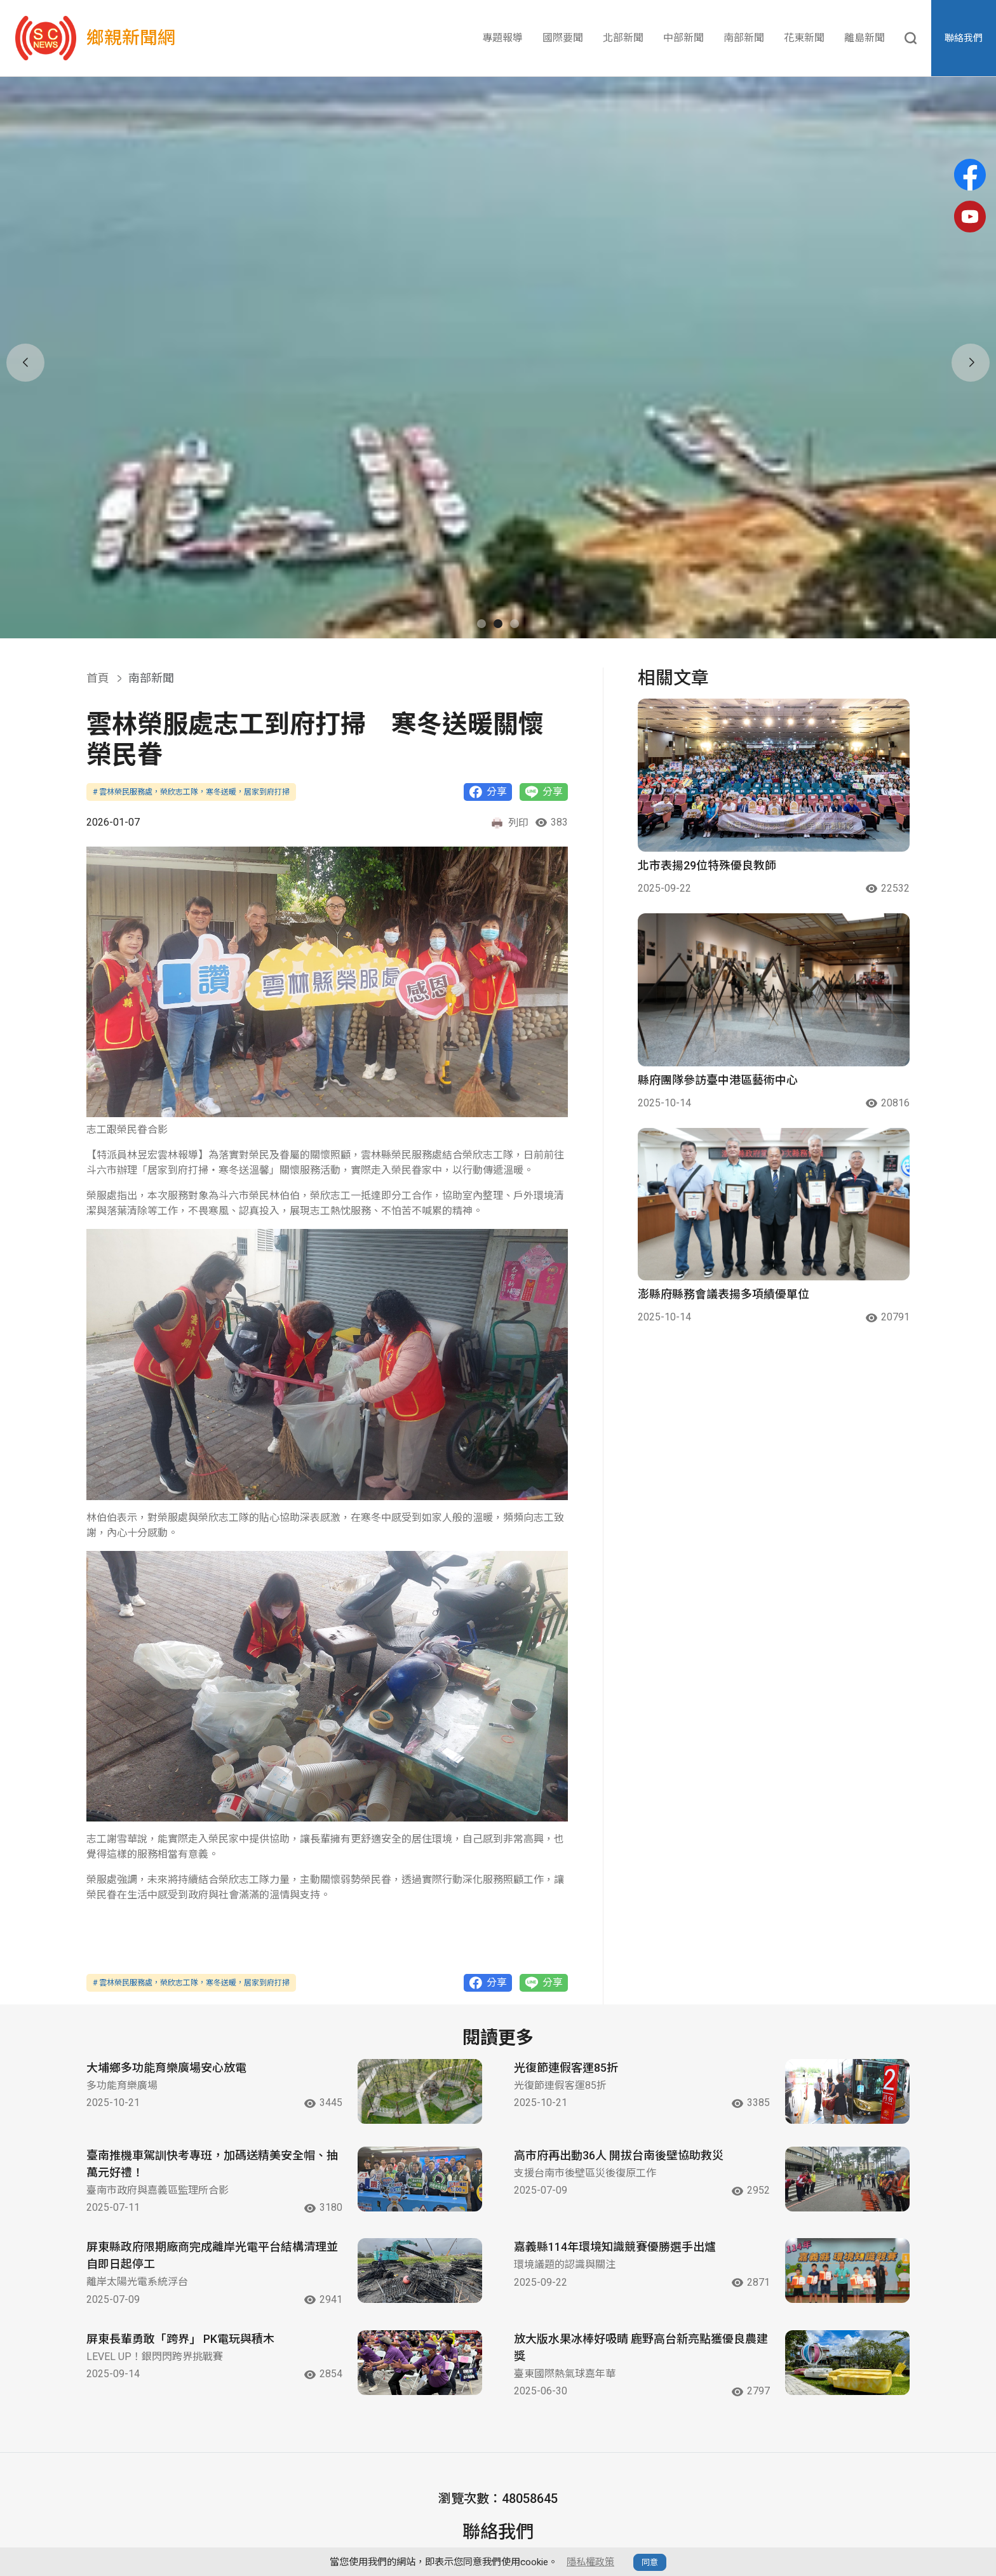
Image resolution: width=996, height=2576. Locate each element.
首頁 (97, 531)
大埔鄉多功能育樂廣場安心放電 (166, 1921)
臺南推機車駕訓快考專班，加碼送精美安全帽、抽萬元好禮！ (212, 2017)
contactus (444, 2448)
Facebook (529, 2448)
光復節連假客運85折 (566, 1921)
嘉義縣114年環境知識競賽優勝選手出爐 (615, 2100)
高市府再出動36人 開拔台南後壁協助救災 (618, 2008)
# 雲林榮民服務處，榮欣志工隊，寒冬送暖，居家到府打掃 (191, 645)
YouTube (612, 2448)
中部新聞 (683, 38)
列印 (509, 676)
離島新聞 (864, 38)
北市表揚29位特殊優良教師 (707, 718)
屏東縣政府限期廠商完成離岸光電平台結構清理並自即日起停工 (212, 2109)
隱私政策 (729, 2520)
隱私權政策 (590, 2562)
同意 (650, 2562)
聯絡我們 (964, 38)
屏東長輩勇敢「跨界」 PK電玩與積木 (180, 2192)
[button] (481, 477)
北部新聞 (623, 38)
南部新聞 (743, 38)
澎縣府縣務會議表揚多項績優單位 (723, 1148)
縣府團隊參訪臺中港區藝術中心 (718, 933)
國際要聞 (562, 38)
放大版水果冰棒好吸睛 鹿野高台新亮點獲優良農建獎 (641, 2200)
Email (368, 2448)
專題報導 (502, 38)
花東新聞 (804, 38)
